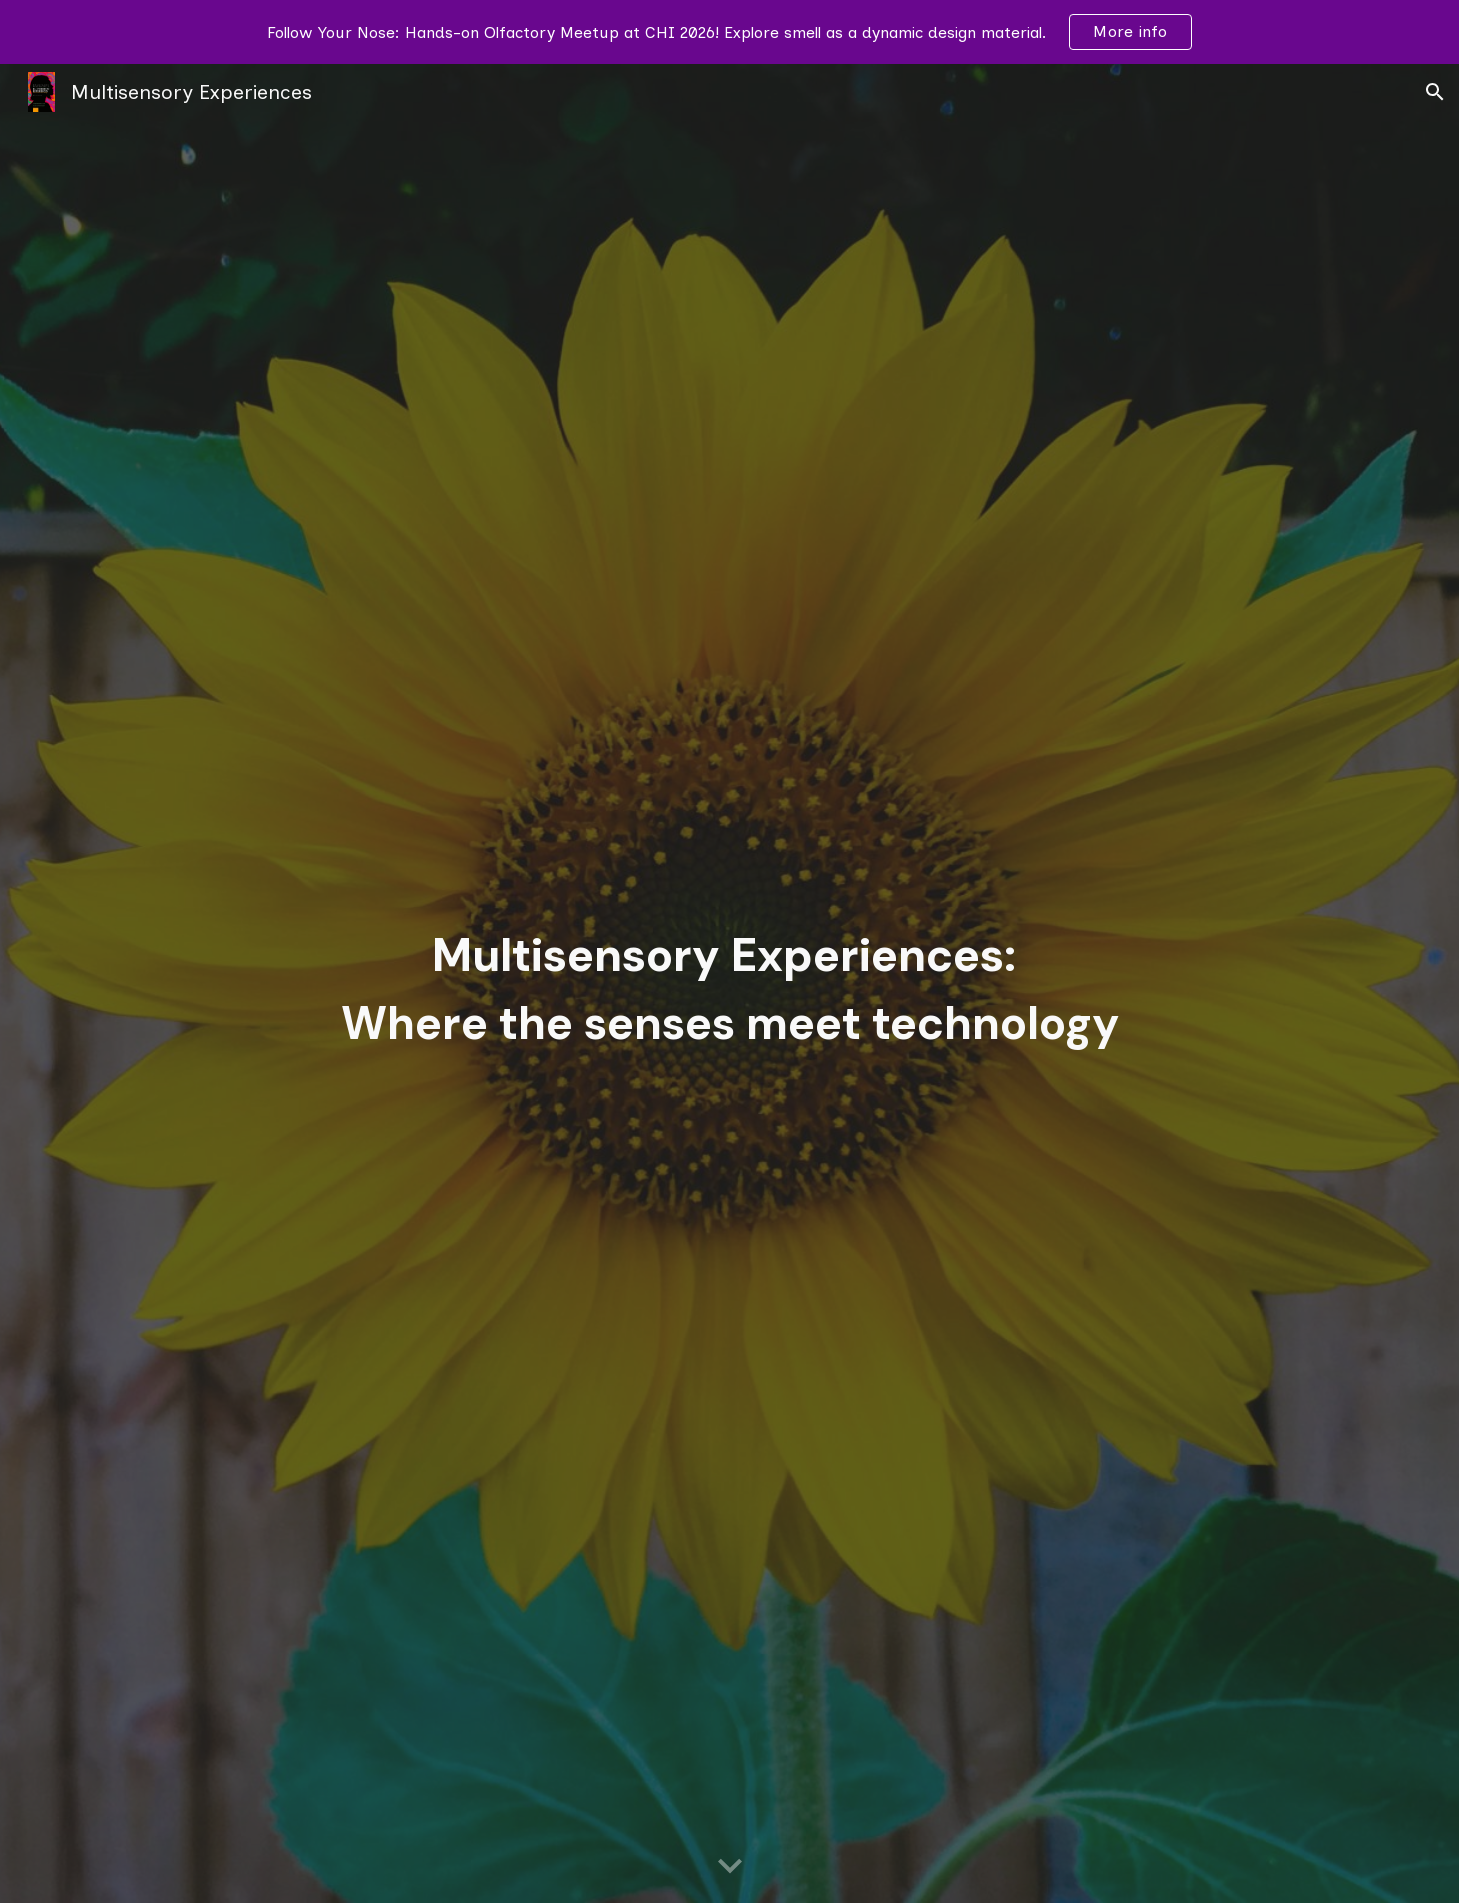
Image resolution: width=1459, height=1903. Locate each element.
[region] (729, 32)
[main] (729, 983)
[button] (1435, 92)
